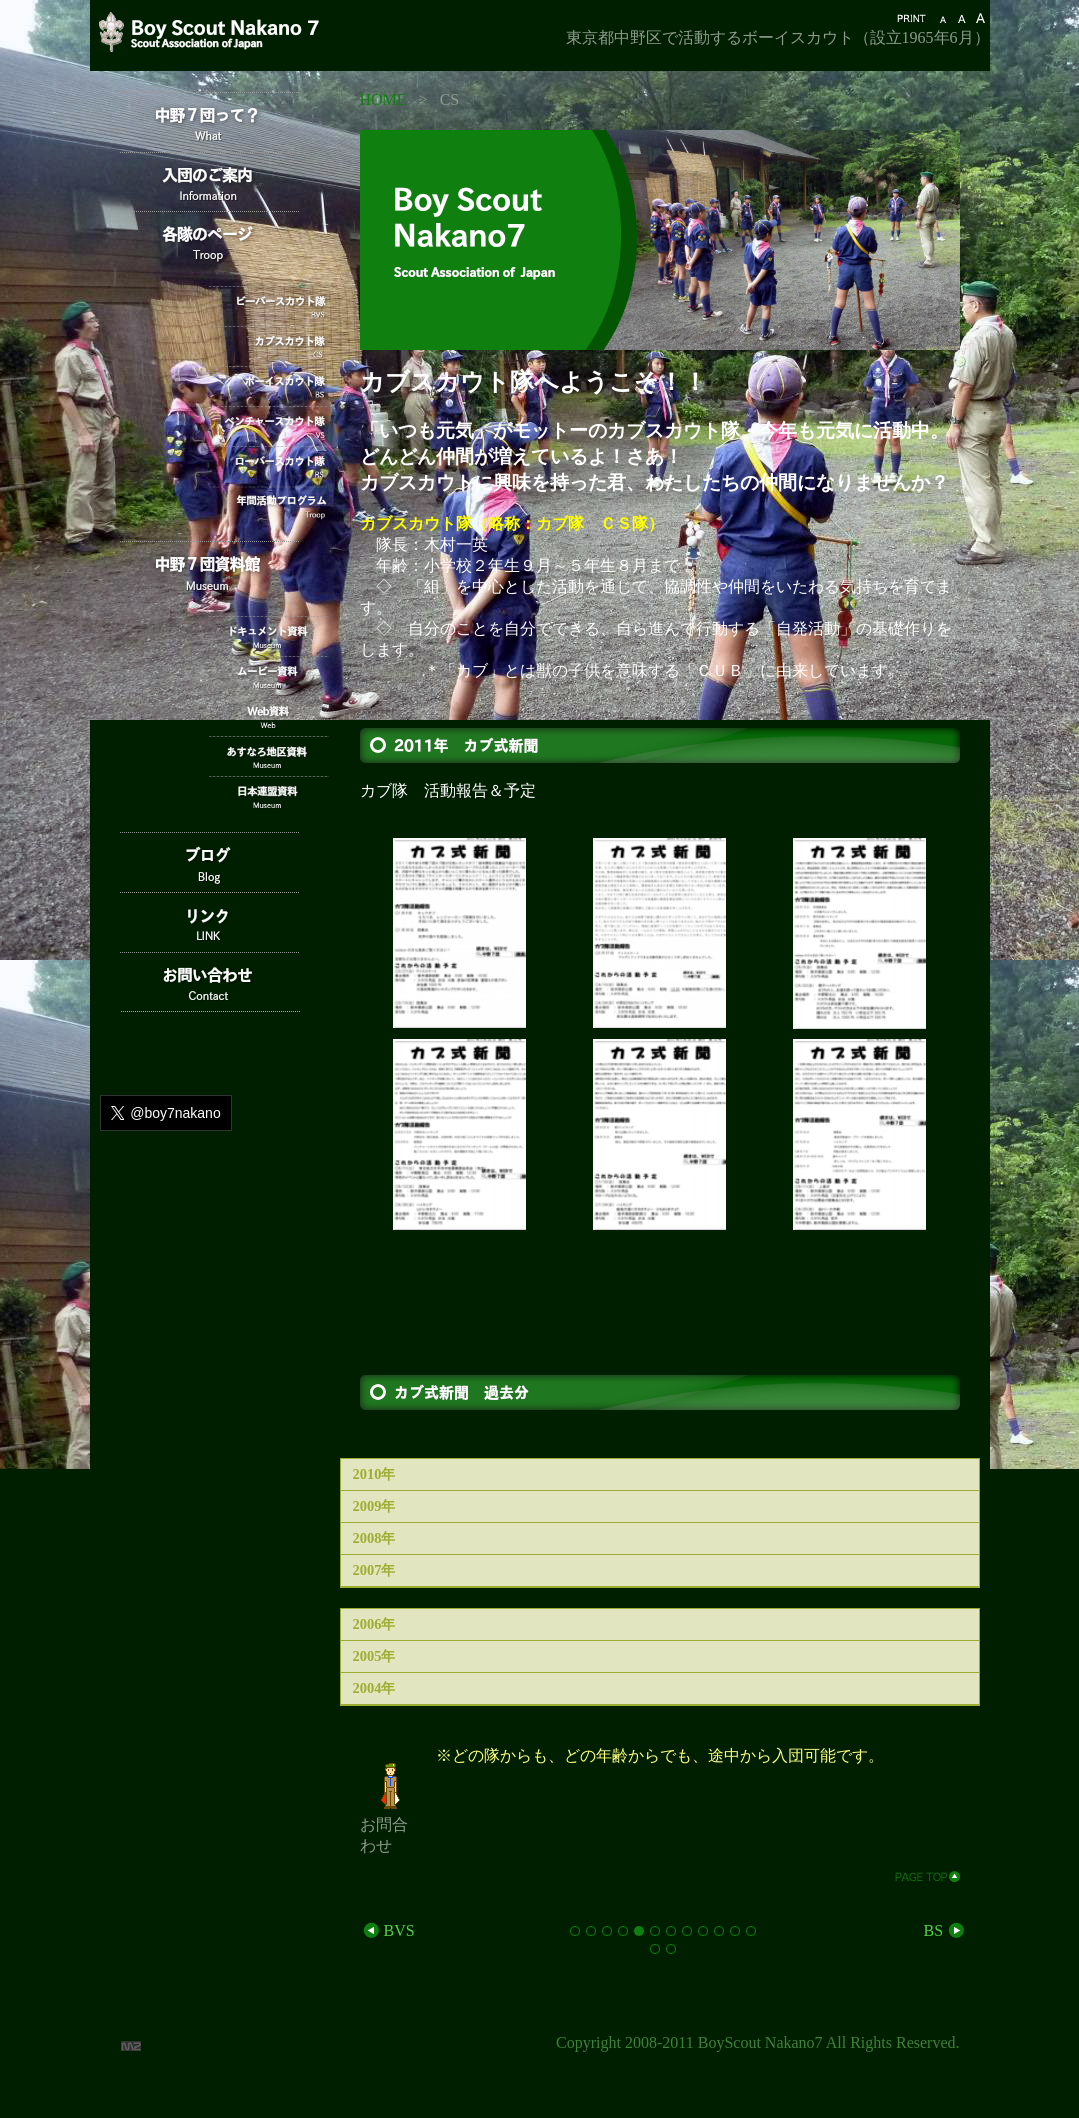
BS (945, 1930)
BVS (387, 1930)
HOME (383, 99)
